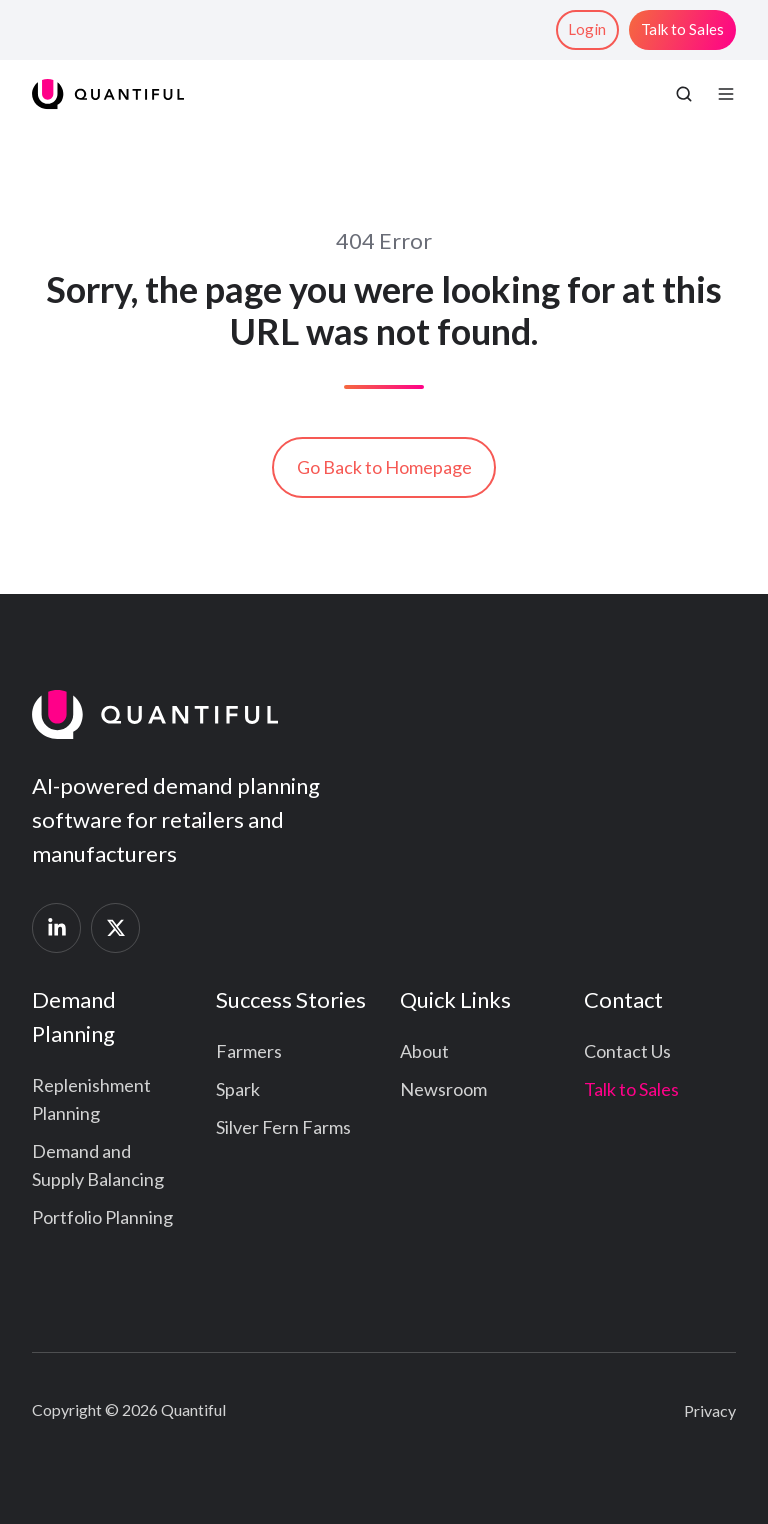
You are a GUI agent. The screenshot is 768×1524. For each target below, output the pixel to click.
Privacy (710, 1410)
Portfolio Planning (102, 1217)
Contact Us (627, 1051)
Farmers (249, 1051)
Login (587, 29)
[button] (684, 94)
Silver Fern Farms (283, 1127)
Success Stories (291, 999)
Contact (623, 999)
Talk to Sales (682, 29)
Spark (238, 1089)
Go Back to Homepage (384, 467)
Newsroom (443, 1089)
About (424, 1051)
